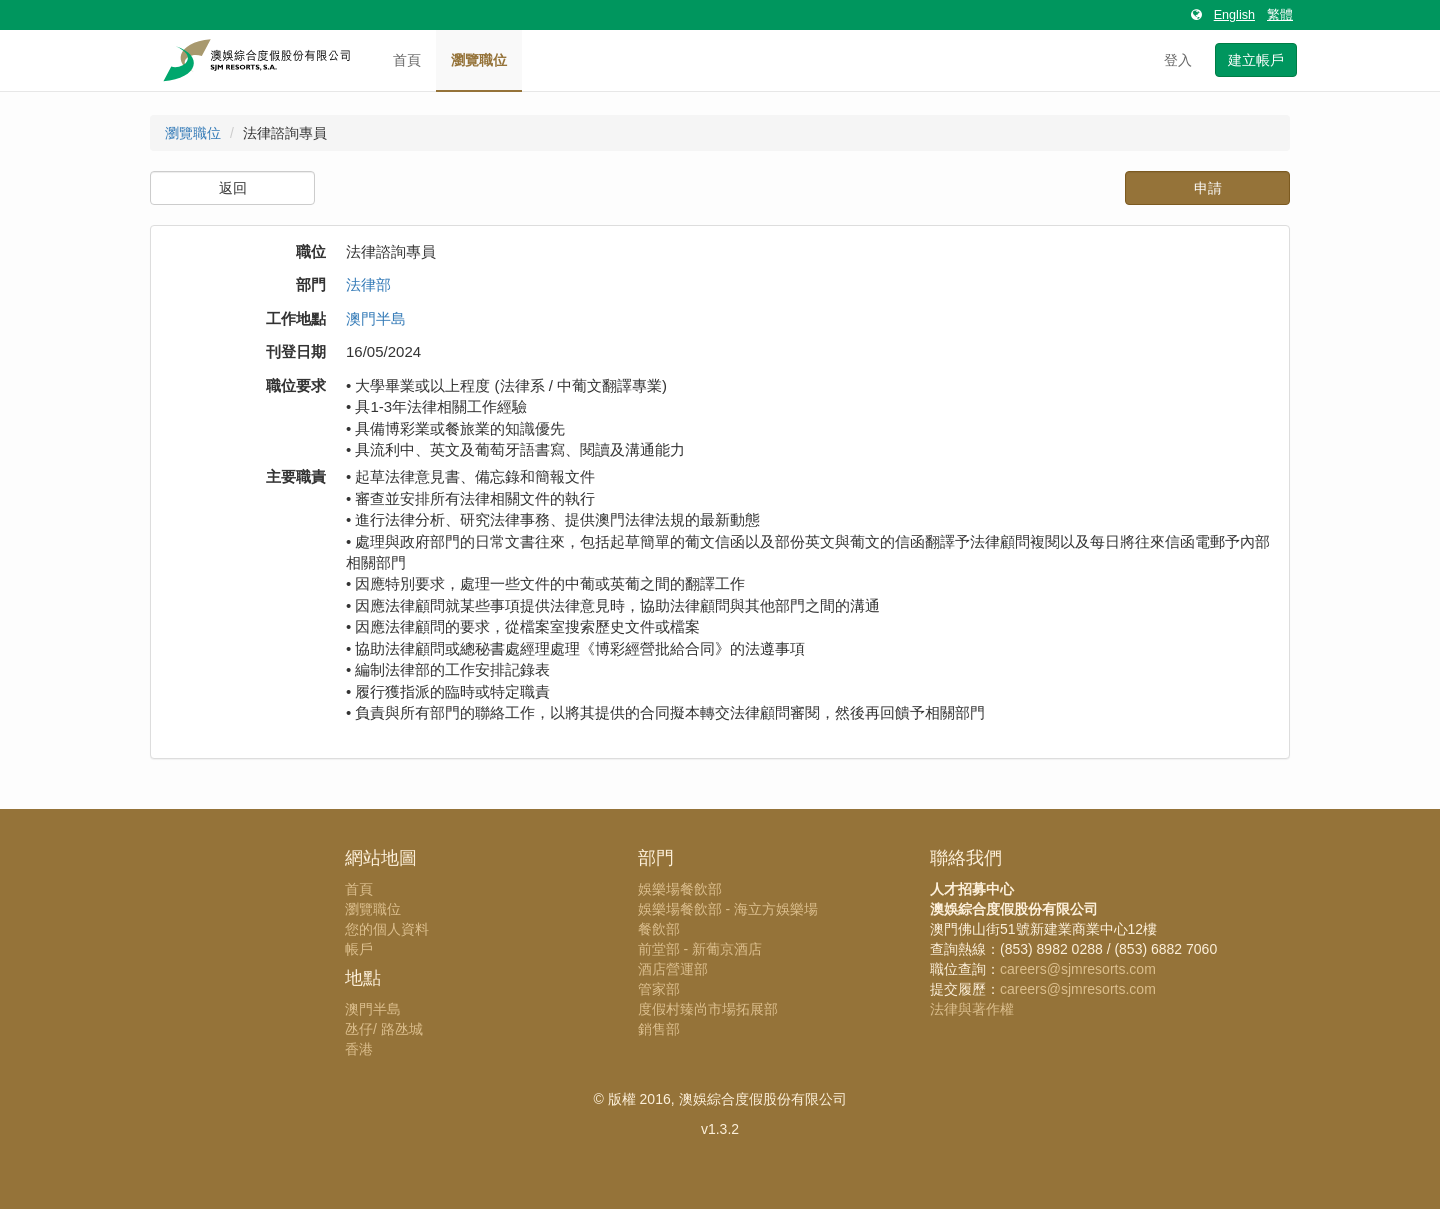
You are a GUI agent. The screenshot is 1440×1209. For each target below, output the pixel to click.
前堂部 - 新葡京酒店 (700, 949)
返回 (233, 188)
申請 (1208, 188)
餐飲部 (659, 929)
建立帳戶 (1256, 60)
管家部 (659, 989)
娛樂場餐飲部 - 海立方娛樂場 (728, 909)
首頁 (407, 60)
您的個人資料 (387, 929)
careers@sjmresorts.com (1078, 969)
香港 (359, 1049)
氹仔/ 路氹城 (384, 1029)
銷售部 (659, 1029)
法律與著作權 (972, 1009)
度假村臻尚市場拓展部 (708, 1009)
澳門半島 (376, 318)
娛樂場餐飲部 (680, 889)
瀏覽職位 (479, 60)
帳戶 (359, 949)
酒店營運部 (673, 969)
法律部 (368, 284)
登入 (1178, 60)
